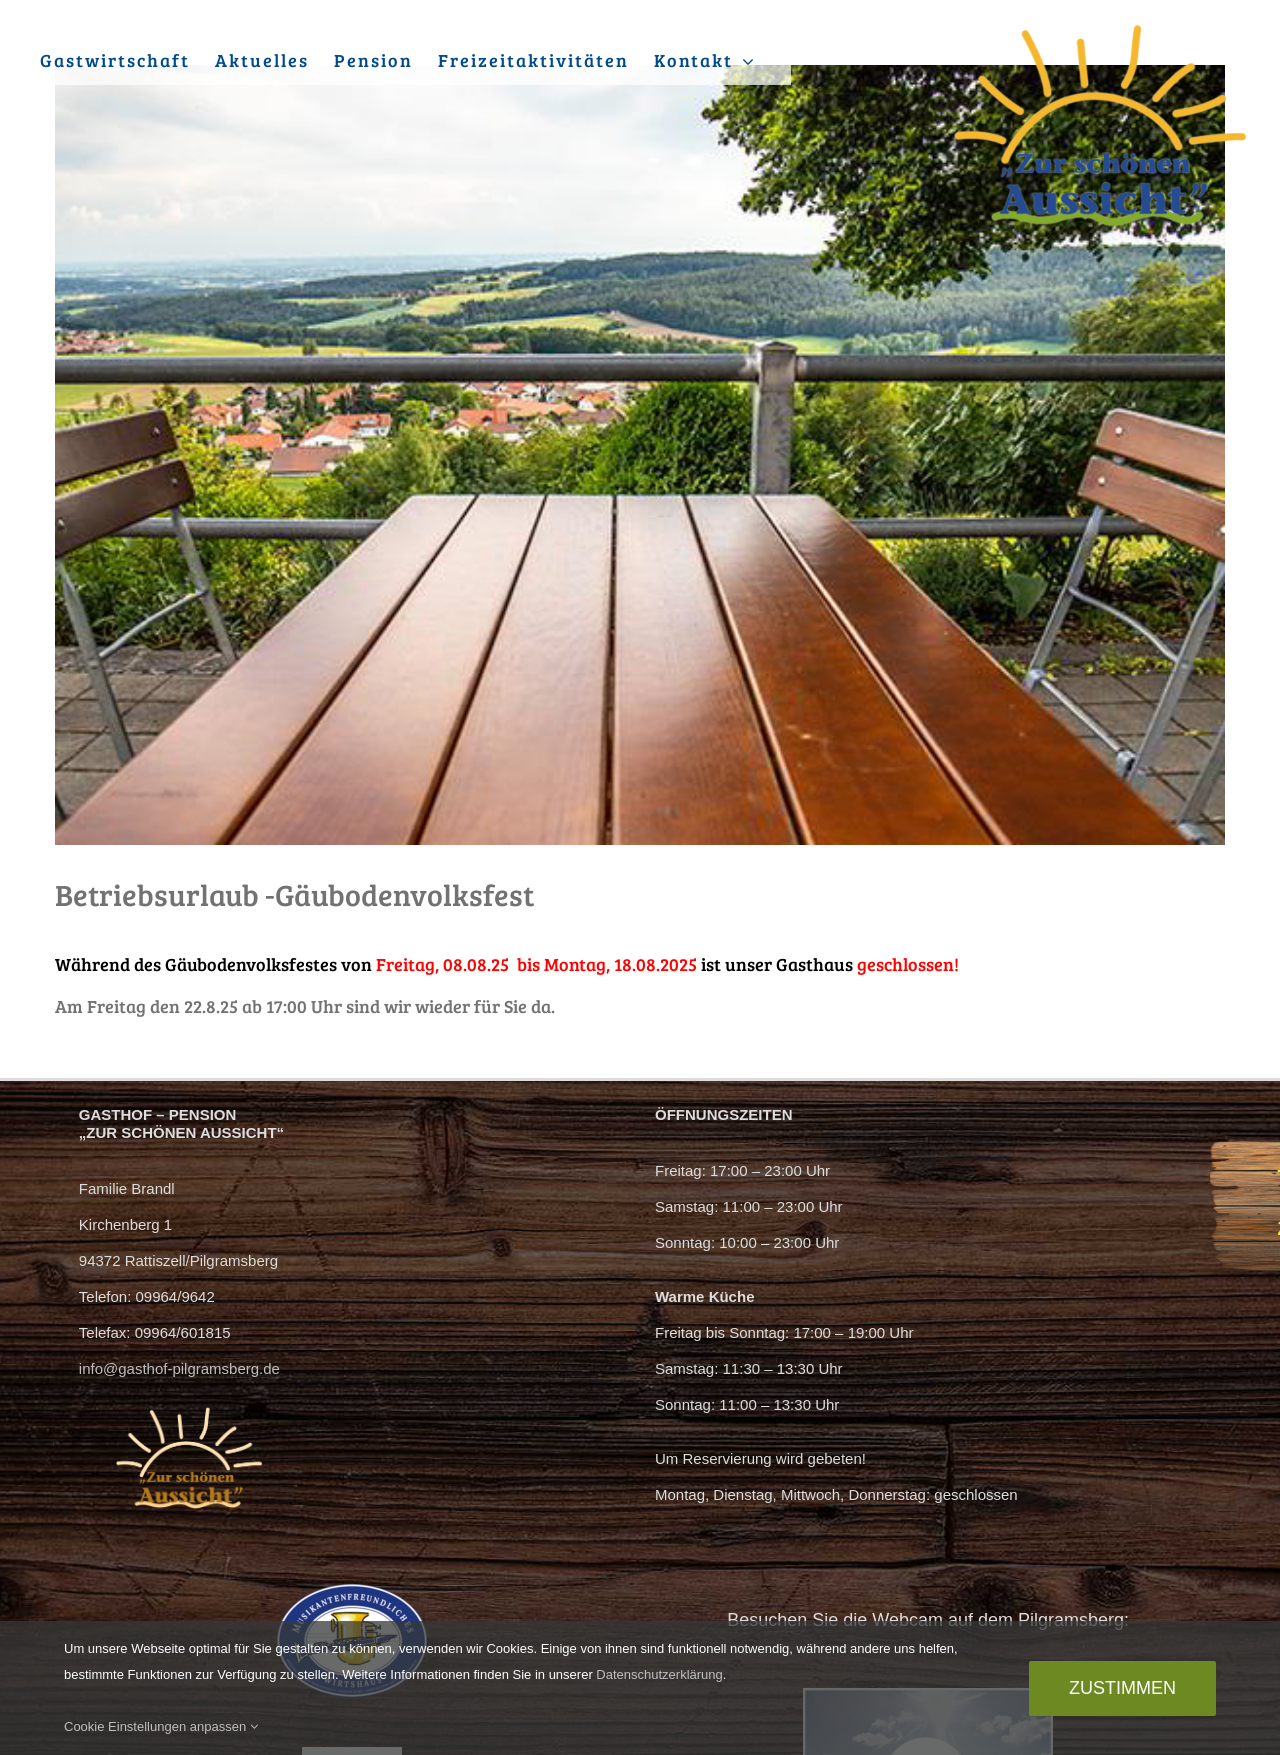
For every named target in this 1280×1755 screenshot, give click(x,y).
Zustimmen (1122, 1688)
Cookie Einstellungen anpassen (161, 1726)
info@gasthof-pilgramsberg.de (179, 1368)
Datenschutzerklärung (659, 1674)
